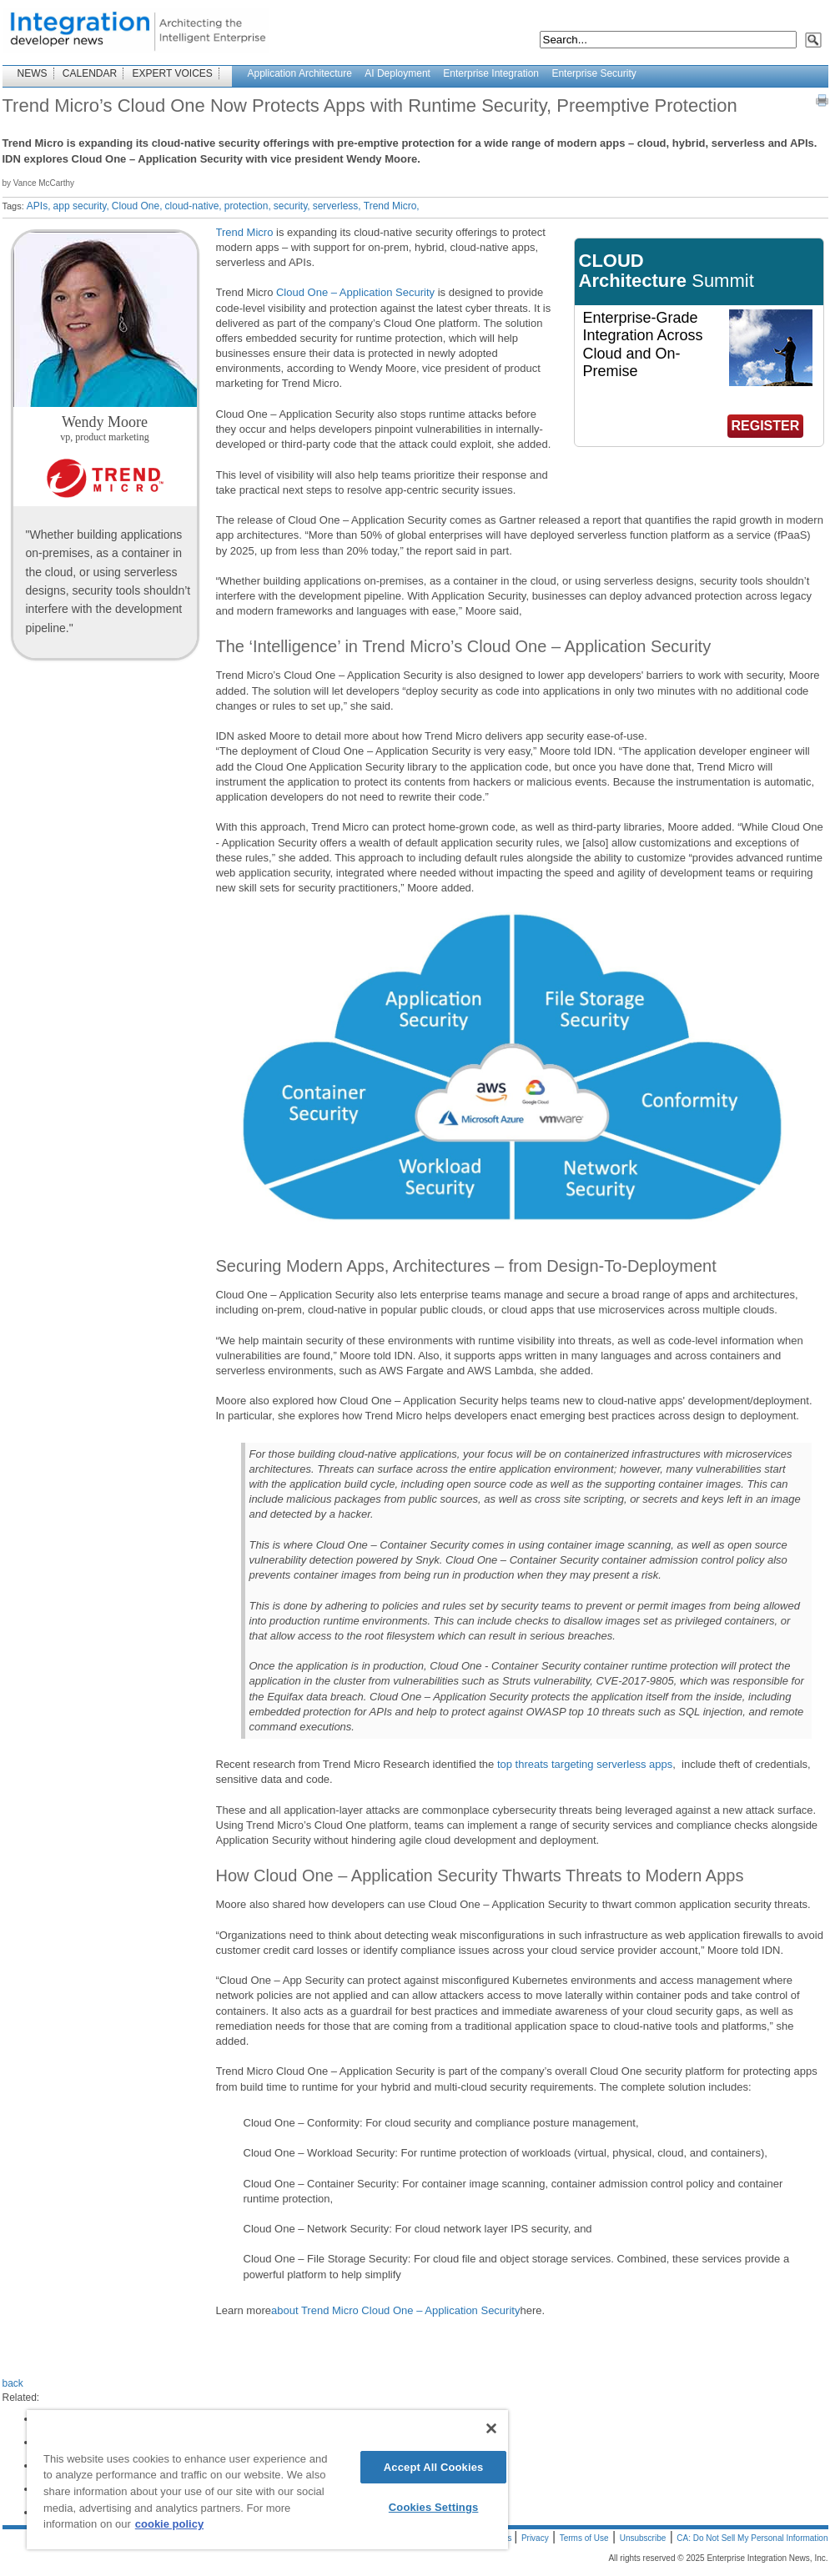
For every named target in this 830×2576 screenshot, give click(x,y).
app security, (81, 206)
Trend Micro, (392, 206)
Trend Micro (245, 232)
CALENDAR (90, 73)
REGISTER (766, 426)
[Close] (491, 2428)
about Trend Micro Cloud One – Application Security (395, 2310)
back (13, 2383)
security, (292, 206)
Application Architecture (300, 73)
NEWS (33, 73)
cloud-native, (193, 206)
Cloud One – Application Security (355, 292)
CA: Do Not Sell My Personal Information (752, 2538)
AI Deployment (397, 73)
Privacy (535, 2538)
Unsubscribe (643, 2538)
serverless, (337, 206)
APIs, (39, 206)
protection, (247, 206)
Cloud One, (137, 206)
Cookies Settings (434, 2507)
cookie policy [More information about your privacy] (169, 2524)
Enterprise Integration (491, 73)
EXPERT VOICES (173, 73)
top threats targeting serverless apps (584, 1764)
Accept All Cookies (434, 2467)
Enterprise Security (593, 73)
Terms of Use (584, 2538)
